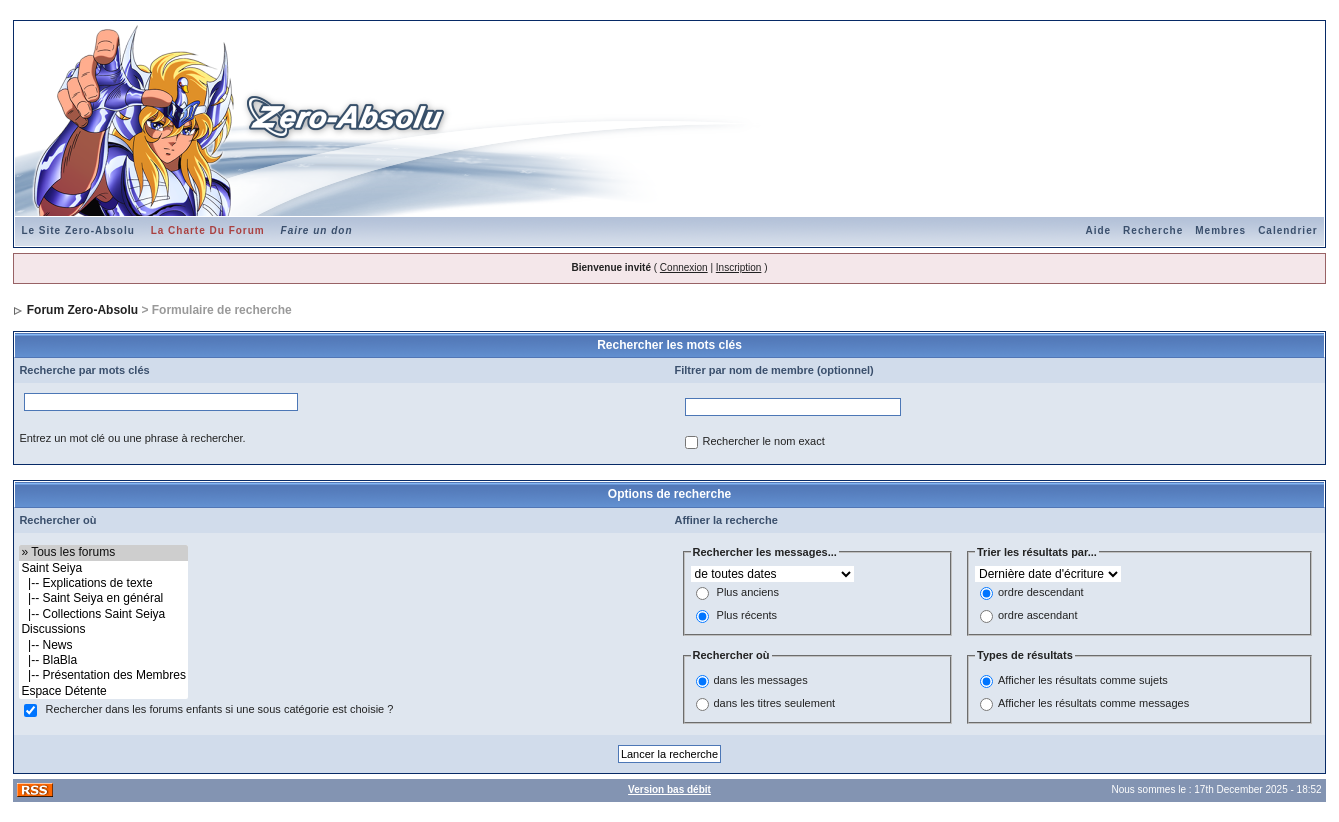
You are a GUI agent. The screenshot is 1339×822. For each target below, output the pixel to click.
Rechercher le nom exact (764, 442)
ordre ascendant (1038, 616)
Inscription (739, 267)
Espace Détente (103, 691)
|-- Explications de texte (103, 583)
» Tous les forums (103, 552)
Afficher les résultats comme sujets (1083, 680)
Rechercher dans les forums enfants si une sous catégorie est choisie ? (219, 710)
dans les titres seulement (775, 703)
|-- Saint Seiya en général (103, 598)
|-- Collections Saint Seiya (103, 614)
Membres (1220, 230)
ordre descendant (1041, 593)
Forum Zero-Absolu (82, 310)
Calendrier (1287, 230)
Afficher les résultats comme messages (1093, 703)
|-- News (103, 645)
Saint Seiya (103, 568)
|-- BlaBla (103, 660)
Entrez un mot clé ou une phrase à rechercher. (132, 438)
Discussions (103, 629)
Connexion (684, 267)
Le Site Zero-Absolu (77, 230)
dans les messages (761, 680)
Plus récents (747, 616)
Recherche (1153, 230)
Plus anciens (748, 593)
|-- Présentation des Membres (103, 675)
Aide (1098, 230)
